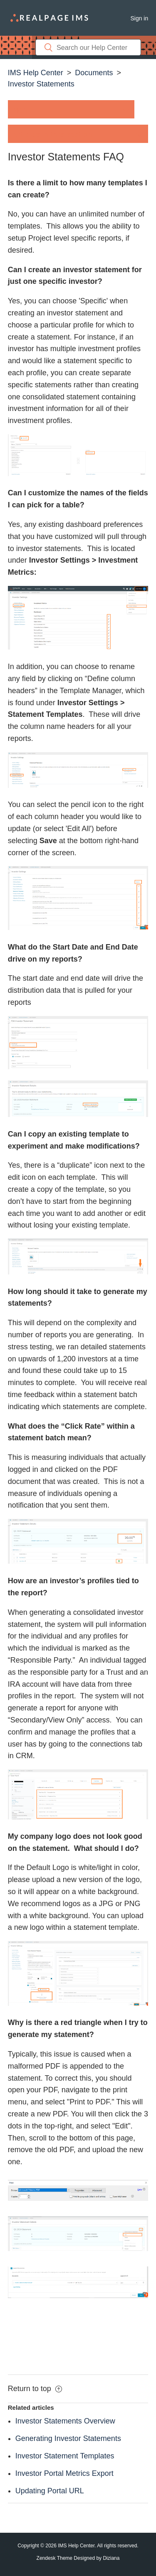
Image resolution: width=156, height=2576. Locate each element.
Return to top (35, 2388)
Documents (94, 73)
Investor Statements (41, 84)
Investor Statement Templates (64, 2456)
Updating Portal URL (49, 2491)
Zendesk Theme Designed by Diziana (78, 2558)
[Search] (88, 47)
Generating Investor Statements (68, 2438)
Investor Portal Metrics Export (64, 2473)
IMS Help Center (35, 73)
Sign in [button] (139, 18)
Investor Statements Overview (65, 2421)
